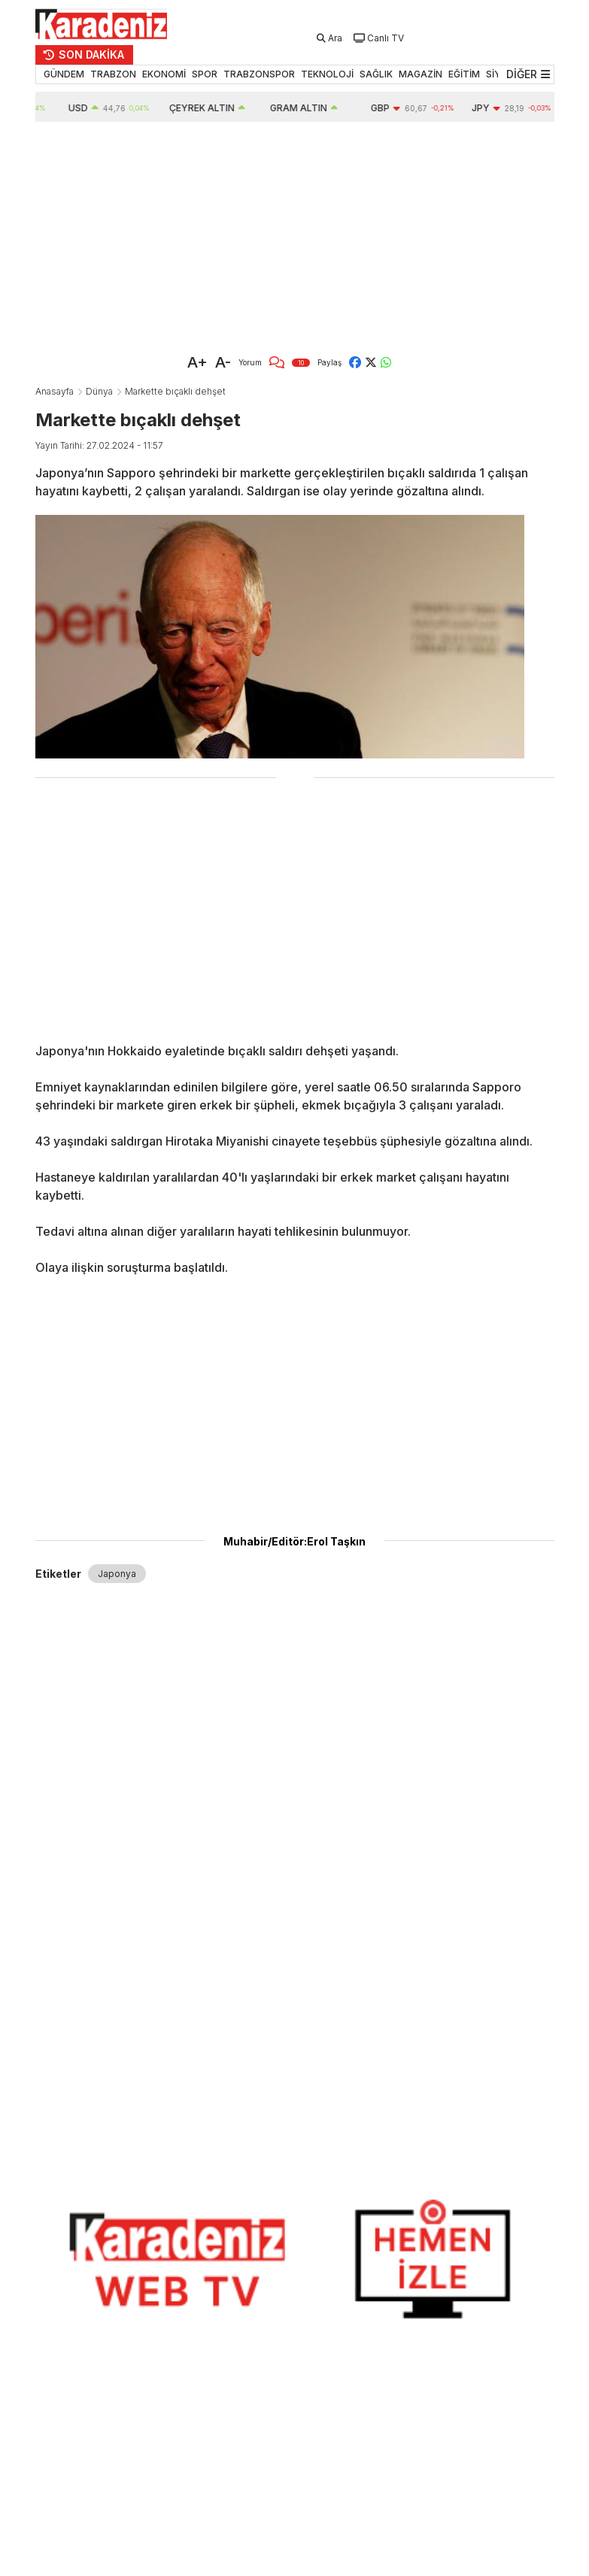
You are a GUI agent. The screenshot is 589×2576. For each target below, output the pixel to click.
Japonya (117, 1573)
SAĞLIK (376, 74)
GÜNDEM (64, 74)
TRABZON (113, 74)
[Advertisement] (294, 234)
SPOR (204, 74)
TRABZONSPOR (259, 74)
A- (223, 362)
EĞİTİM (464, 74)
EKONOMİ (164, 74)
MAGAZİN (420, 74)
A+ (197, 362)
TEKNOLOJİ (327, 74)
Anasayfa (54, 391)
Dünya (99, 391)
